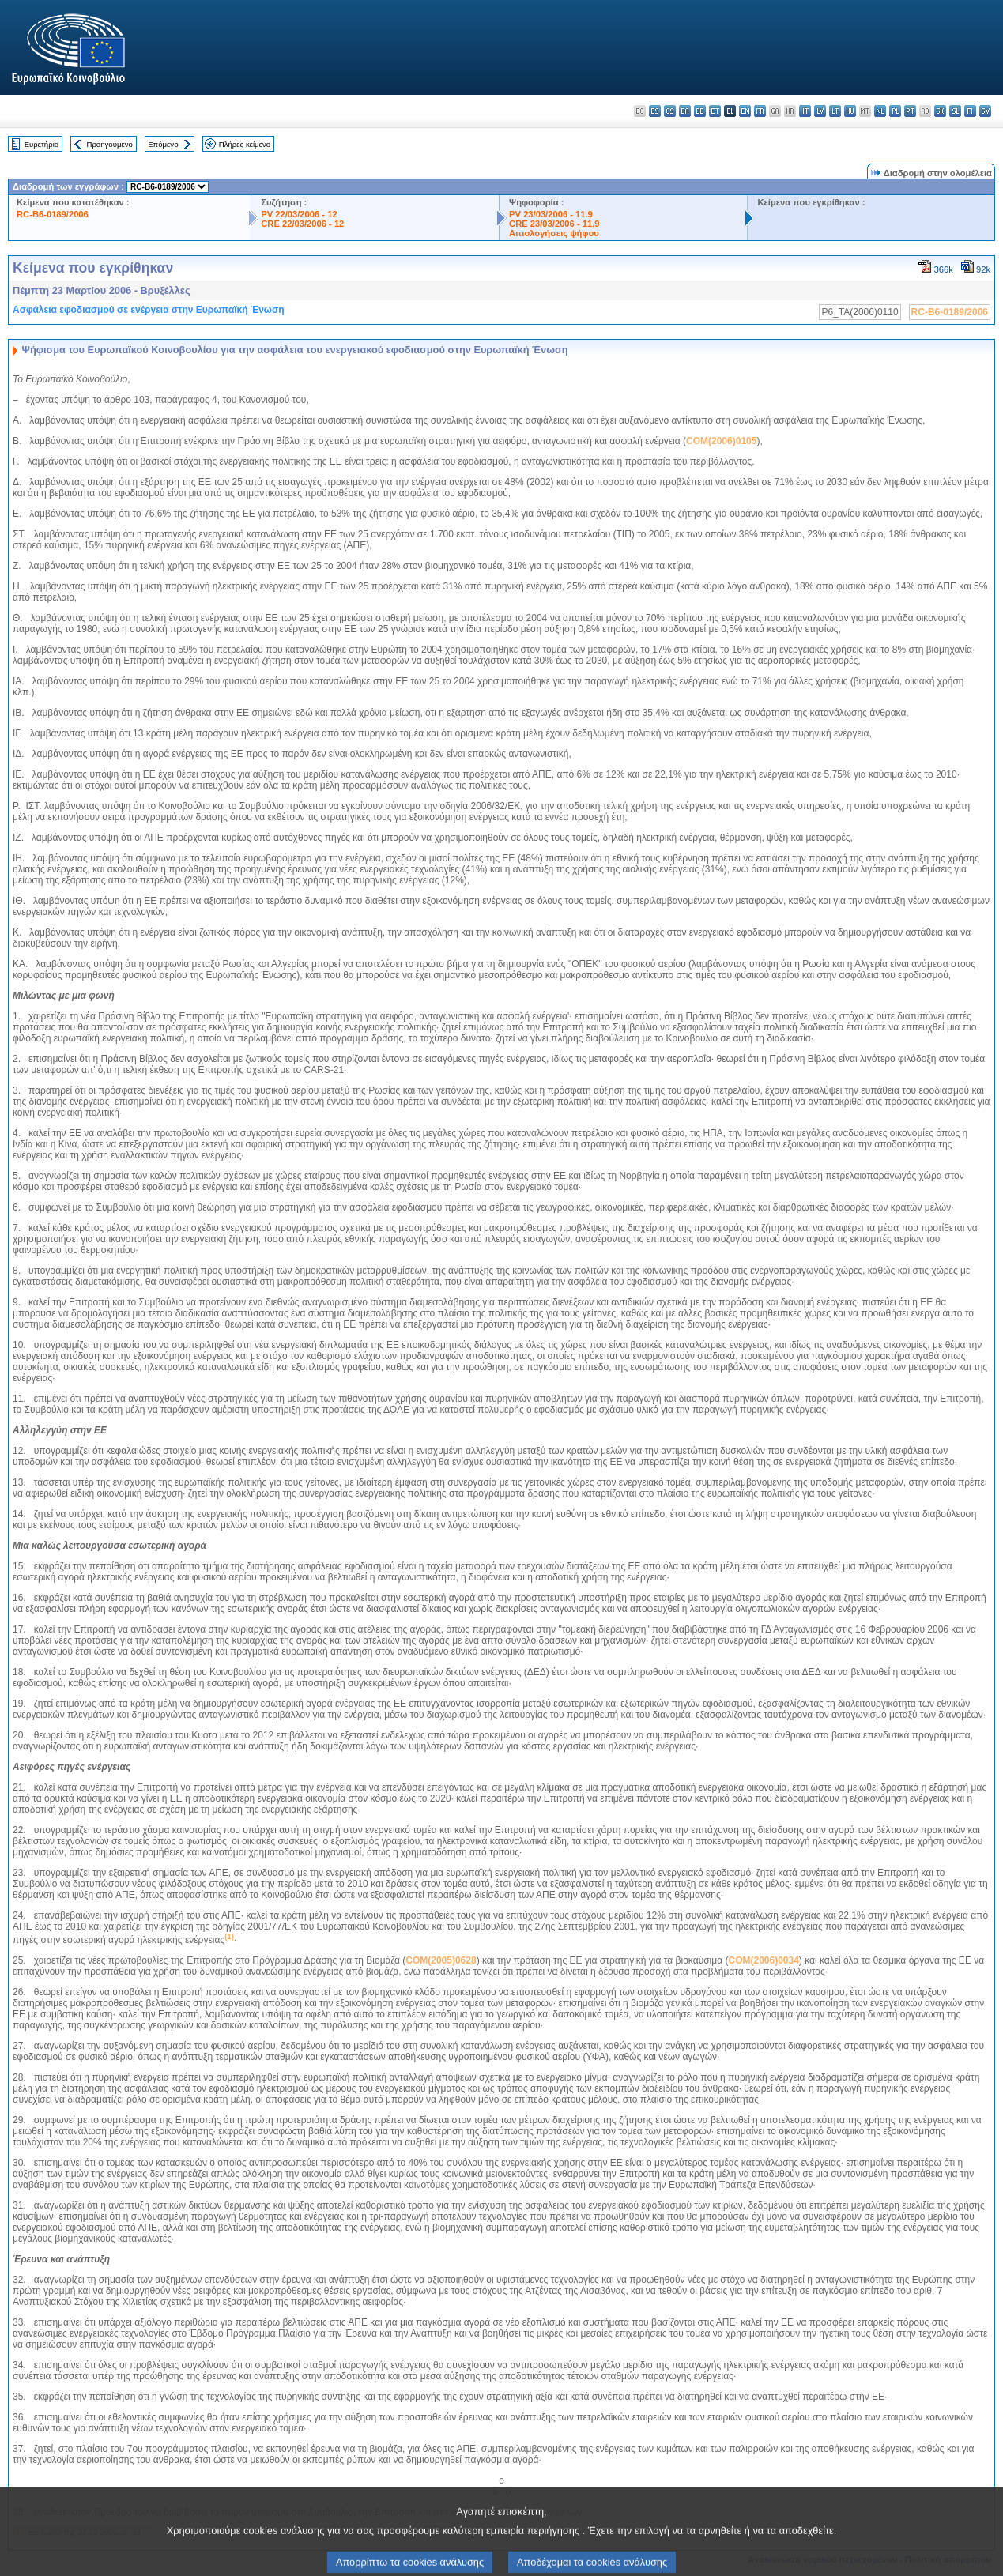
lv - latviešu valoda (820, 111)
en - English (745, 111)
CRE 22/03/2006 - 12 (302, 223)
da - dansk (685, 111)
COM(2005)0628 (440, 1960)
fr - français (760, 111)
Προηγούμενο (109, 144)
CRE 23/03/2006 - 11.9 (554, 223)
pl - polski (895, 111)
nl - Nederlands (880, 111)
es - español (655, 111)
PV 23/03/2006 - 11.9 (551, 214)
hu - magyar (850, 111)
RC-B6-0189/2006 (53, 214)
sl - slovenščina (955, 111)
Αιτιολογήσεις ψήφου (554, 233)
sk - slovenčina (940, 111)
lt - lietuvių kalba (835, 111)
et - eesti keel (715, 111)
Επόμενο (163, 144)
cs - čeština (670, 111)
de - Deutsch (700, 111)
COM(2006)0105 (721, 440)
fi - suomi (970, 111)
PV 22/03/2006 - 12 (299, 214)
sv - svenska (985, 111)
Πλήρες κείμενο (244, 144)
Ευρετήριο (41, 144)
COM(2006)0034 (763, 1960)
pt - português (910, 111)
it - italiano (805, 111)
